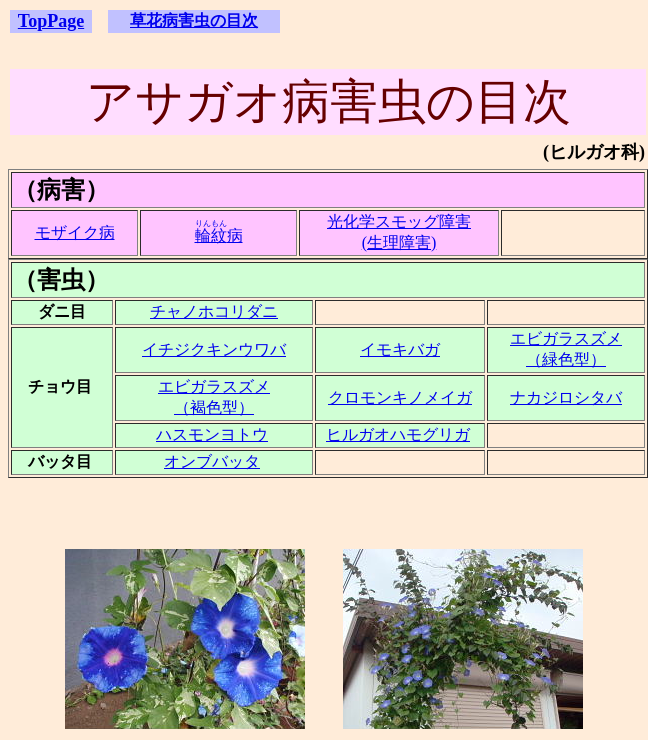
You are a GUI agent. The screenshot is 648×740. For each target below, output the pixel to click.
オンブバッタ (212, 461)
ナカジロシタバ (566, 397)
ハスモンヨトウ (212, 434)
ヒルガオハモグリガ (398, 434)
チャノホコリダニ (214, 311)
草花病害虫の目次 (194, 20)
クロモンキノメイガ (400, 397)
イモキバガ (400, 349)
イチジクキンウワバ (214, 349)
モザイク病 (75, 232)
